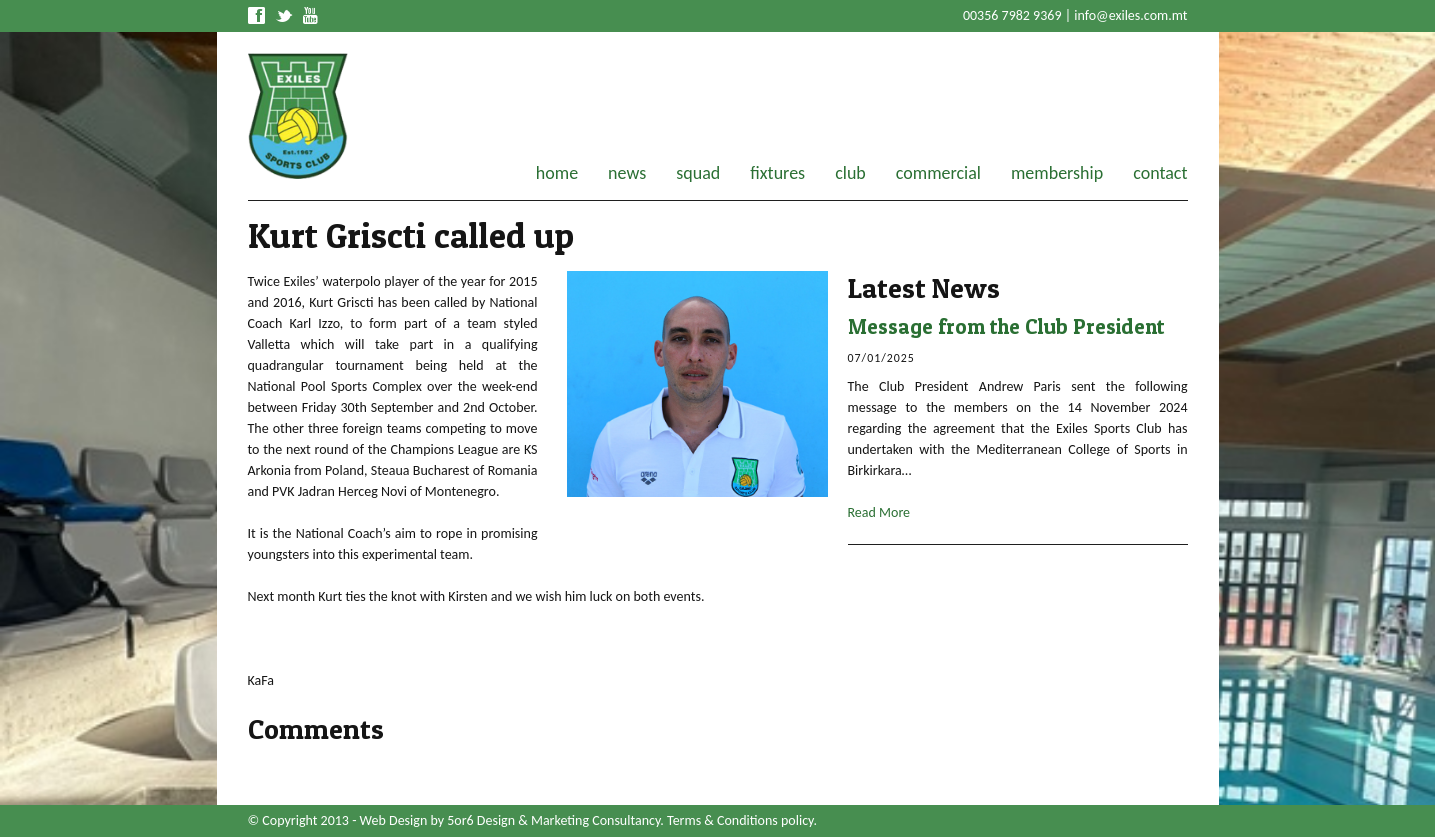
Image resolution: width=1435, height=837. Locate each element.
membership (1057, 173)
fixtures (777, 173)
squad (698, 173)
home (557, 173)
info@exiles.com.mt (1130, 15)
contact (1160, 173)
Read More (879, 512)
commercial (938, 173)
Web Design (394, 820)
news (627, 173)
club (850, 173)
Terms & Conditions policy (740, 820)
